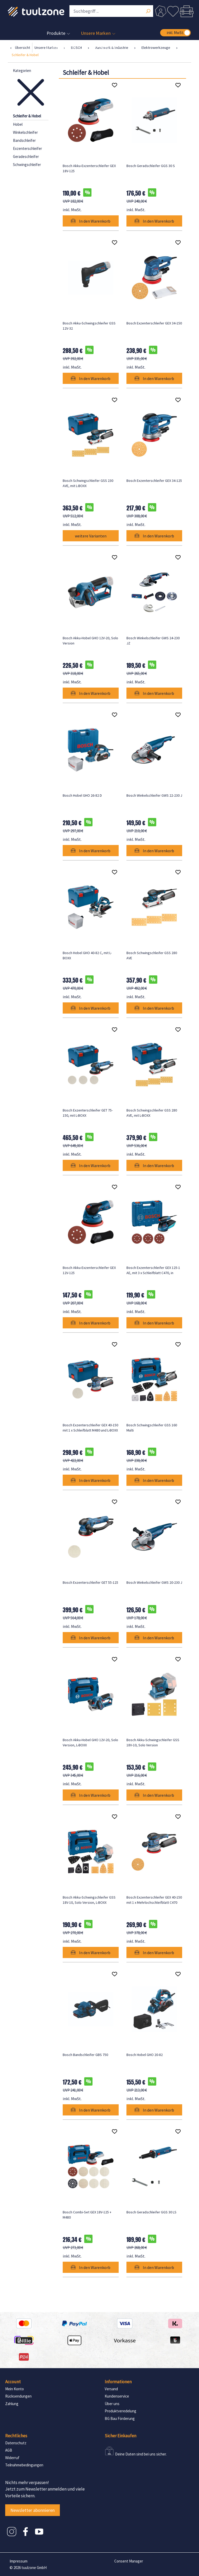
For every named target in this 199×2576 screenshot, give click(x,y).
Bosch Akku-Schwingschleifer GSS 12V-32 (89, 326)
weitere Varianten (90, 535)
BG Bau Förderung (120, 2418)
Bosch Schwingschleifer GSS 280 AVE (151, 955)
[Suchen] (148, 11)
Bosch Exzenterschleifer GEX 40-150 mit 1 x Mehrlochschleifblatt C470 (154, 1900)
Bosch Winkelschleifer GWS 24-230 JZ (153, 640)
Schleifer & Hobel (27, 116)
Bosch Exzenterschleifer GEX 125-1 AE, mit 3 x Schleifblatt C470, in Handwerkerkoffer (153, 1270)
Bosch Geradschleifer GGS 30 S (150, 165)
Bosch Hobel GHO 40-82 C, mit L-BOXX (87, 955)
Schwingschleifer (27, 164)
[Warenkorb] (186, 11)
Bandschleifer (24, 140)
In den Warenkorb (90, 221)
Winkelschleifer (25, 132)
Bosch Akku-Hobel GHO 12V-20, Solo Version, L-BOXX (90, 1742)
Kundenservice (117, 2396)
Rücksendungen (18, 2396)
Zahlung (11, 2403)
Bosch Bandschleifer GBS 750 (85, 2054)
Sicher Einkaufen (120, 2436)
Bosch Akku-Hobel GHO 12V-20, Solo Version (90, 640)
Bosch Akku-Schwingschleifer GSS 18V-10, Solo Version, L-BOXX (89, 1900)
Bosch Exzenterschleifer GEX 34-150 (154, 323)
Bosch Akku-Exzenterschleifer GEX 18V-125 (89, 168)
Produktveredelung (120, 2410)
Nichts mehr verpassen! (27, 2482)
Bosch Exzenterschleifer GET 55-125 (90, 1582)
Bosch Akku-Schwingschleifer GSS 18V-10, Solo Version (152, 1742)
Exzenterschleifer (27, 148)
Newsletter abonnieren (32, 2510)
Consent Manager (128, 2561)
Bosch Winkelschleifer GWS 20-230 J (154, 1582)
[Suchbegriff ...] (111, 11)
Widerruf (12, 2457)
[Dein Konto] (160, 11)
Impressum (18, 2561)
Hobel (18, 124)
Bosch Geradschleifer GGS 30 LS (151, 2212)
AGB (8, 2450)
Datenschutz (15, 2442)
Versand (111, 2388)
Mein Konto (14, 2388)
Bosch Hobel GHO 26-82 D (82, 795)
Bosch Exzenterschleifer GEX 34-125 (154, 480)
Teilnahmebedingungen (24, 2464)
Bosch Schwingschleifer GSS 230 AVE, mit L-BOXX (88, 483)
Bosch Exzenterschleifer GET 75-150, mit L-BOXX (88, 1113)
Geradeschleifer (26, 156)
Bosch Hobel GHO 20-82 (144, 2054)
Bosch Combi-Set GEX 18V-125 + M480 (87, 2215)
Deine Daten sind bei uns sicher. (141, 2454)
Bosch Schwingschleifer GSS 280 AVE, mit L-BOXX (151, 1113)
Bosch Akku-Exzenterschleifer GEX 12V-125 (89, 1270)
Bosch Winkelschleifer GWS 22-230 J (154, 795)
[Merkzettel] (173, 11)
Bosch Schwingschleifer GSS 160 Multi (151, 1428)
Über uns (112, 2403)
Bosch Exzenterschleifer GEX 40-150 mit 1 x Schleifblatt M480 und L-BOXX (90, 1428)
